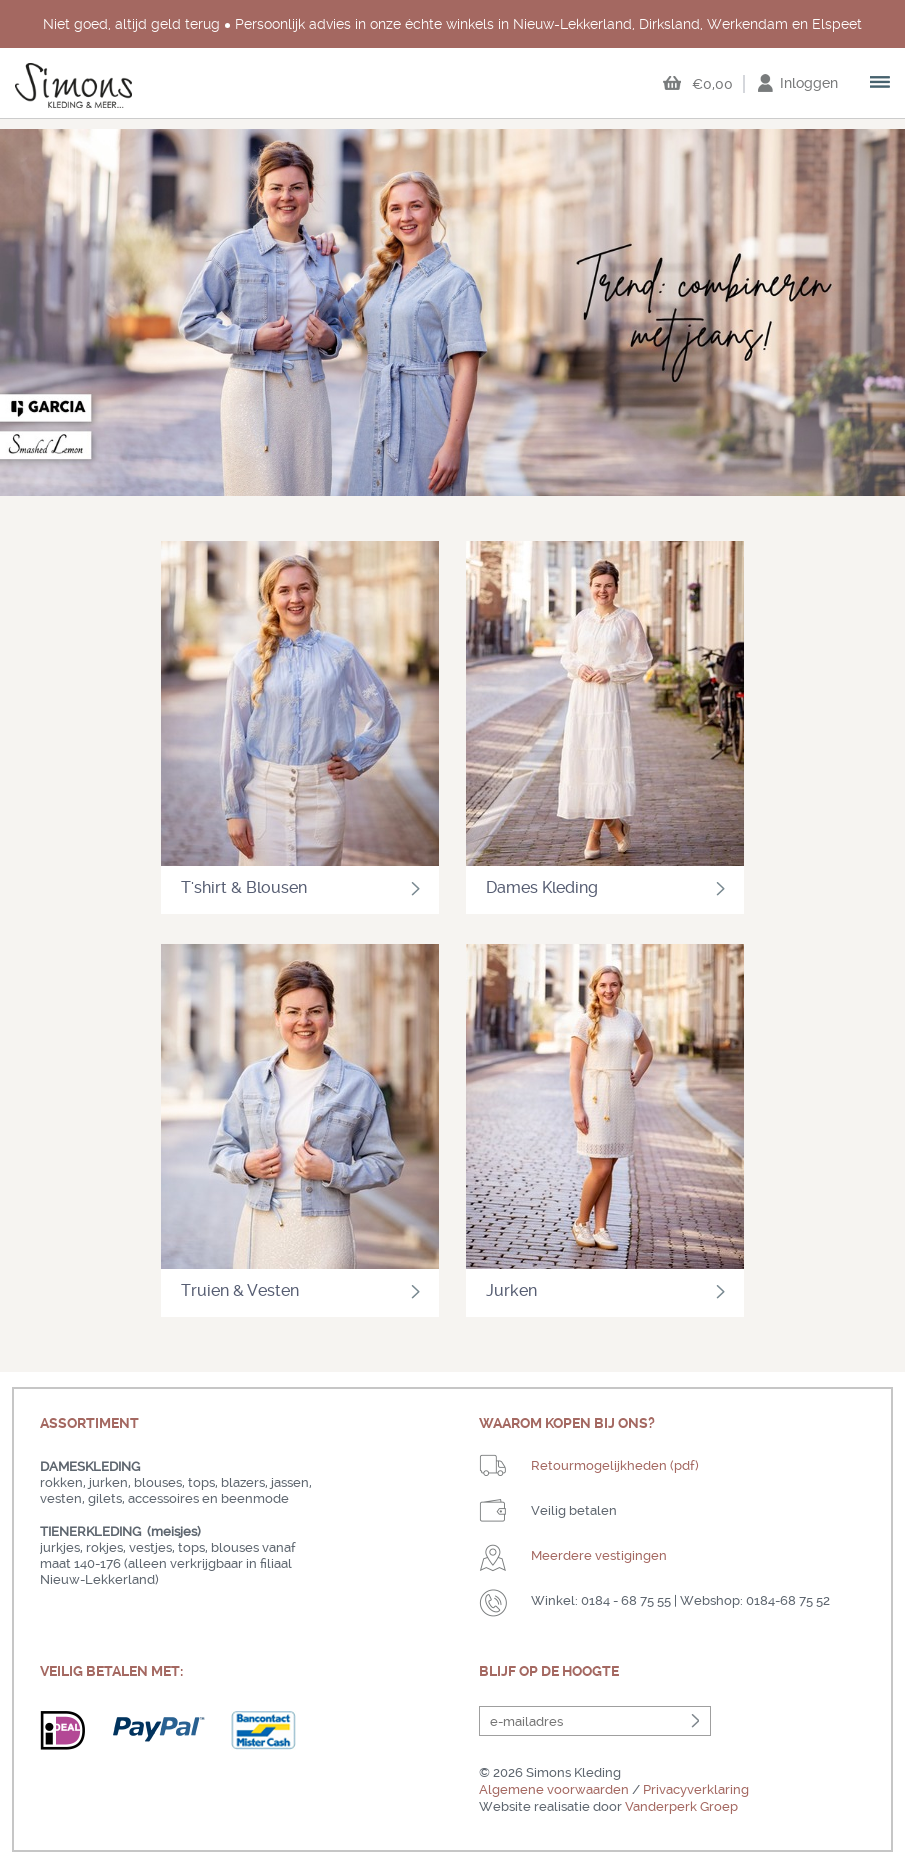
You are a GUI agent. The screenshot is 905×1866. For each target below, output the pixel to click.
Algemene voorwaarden (554, 1789)
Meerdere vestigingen (599, 1555)
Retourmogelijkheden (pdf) (615, 1465)
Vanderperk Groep (681, 1806)
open (881, 84)
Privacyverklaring (696, 1789)
